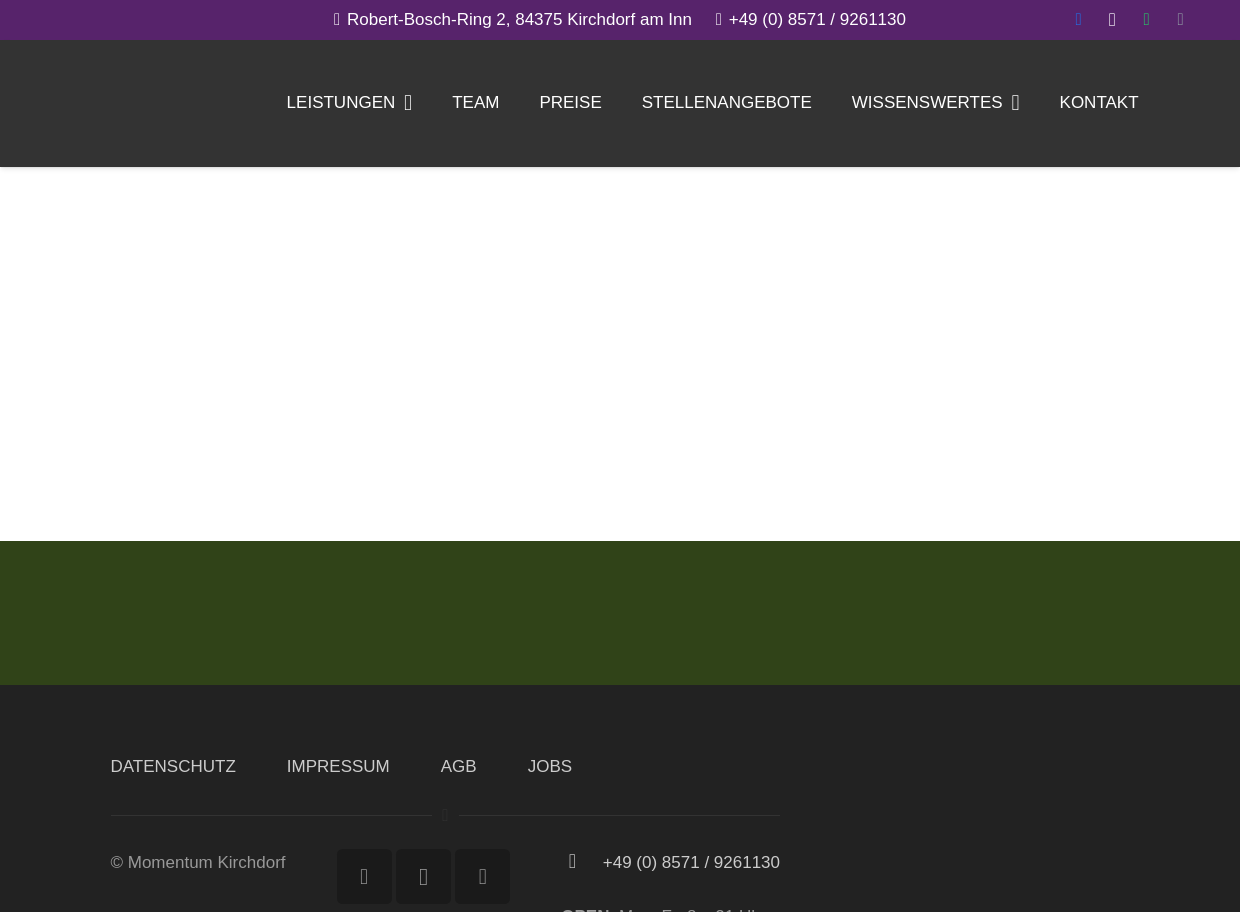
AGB (459, 766)
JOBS (550, 766)
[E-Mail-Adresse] (1180, 20)
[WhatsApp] (1146, 20)
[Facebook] (1078, 20)
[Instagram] (1112, 20)
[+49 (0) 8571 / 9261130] (582, 863)
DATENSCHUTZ (173, 766)
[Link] (61, 105)
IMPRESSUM (338, 766)
